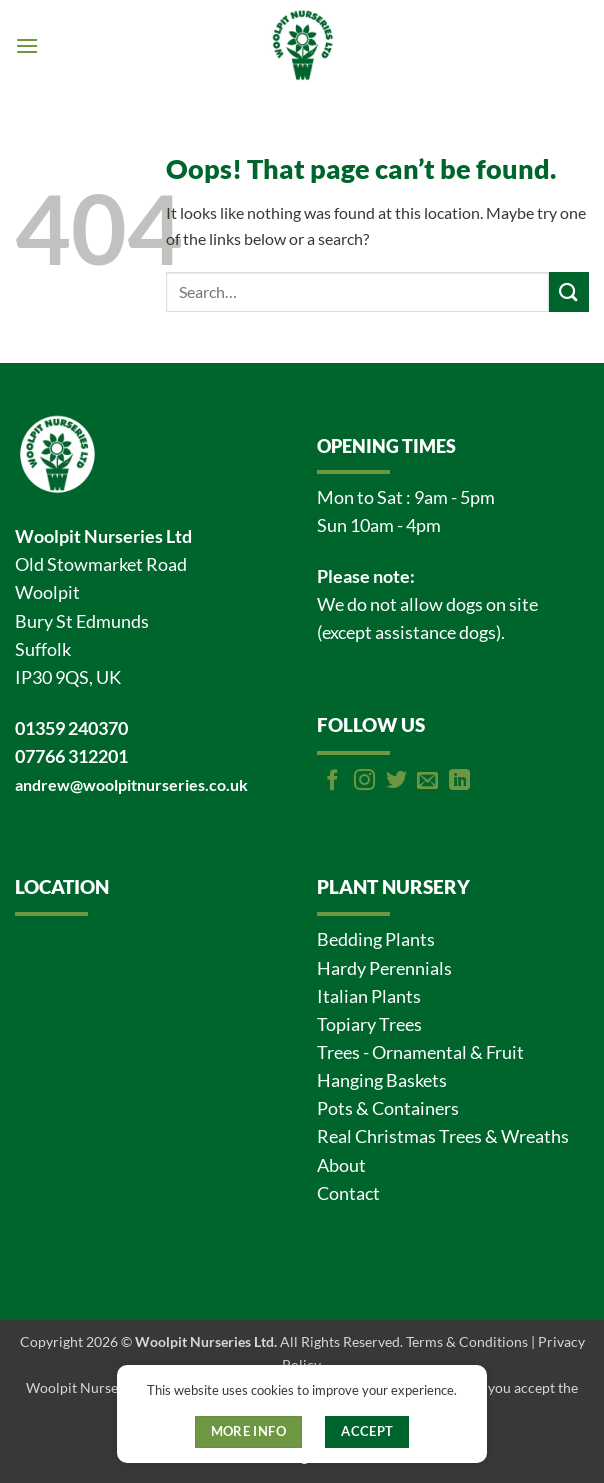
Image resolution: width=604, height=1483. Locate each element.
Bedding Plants (376, 939)
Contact (348, 1193)
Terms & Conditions (467, 1341)
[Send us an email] (427, 781)
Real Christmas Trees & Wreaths (443, 1136)
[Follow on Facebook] (332, 781)
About (341, 1165)
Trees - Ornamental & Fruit (420, 1052)
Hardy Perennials (384, 968)
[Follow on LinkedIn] (459, 781)
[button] (27, 45)
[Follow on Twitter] (396, 781)
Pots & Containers (388, 1108)
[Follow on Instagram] (364, 781)
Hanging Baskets (382, 1080)
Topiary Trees (369, 1024)
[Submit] (569, 291)
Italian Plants (369, 996)
